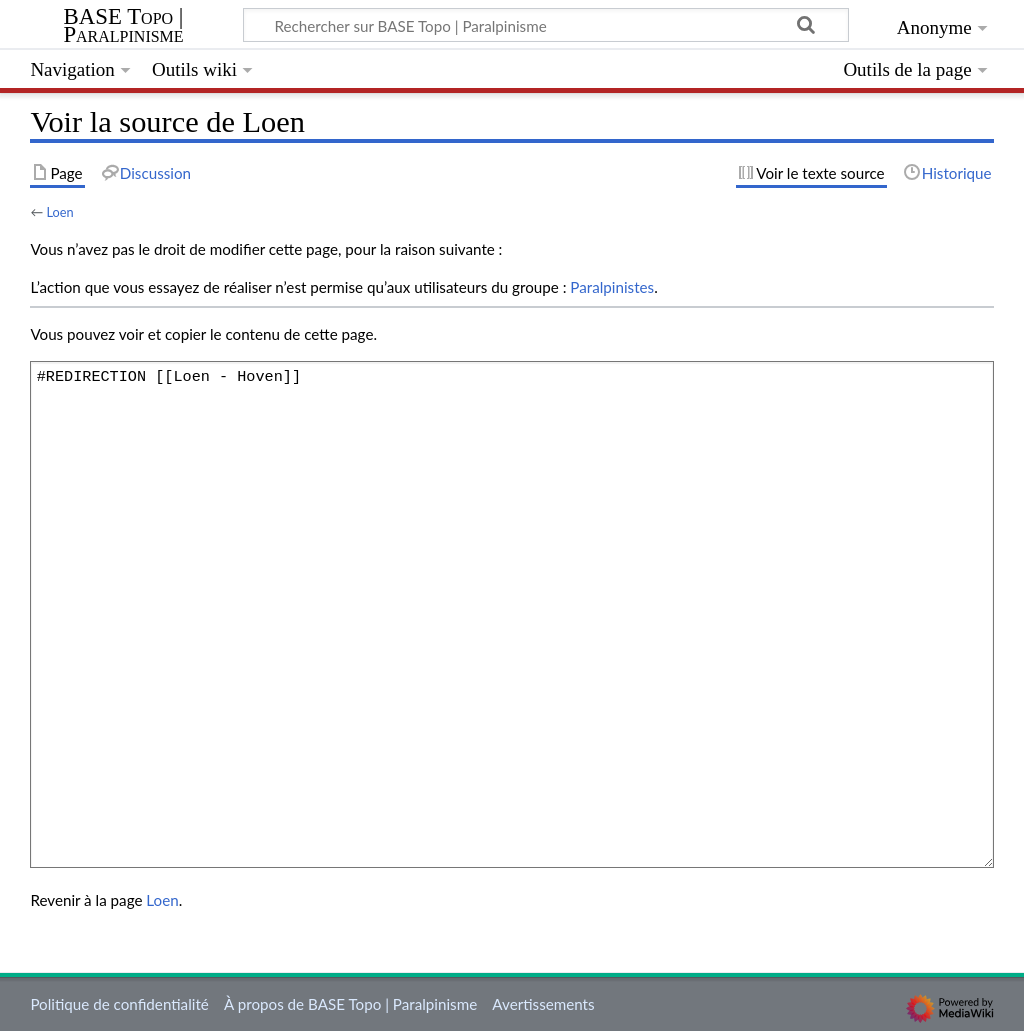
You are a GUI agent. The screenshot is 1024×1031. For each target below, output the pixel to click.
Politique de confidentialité (119, 1004)
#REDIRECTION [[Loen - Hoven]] (511, 614)
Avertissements (543, 1004)
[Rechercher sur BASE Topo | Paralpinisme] (546, 25)
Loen (59, 212)
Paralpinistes (612, 287)
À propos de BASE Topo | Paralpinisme (350, 1004)
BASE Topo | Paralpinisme (123, 26)
